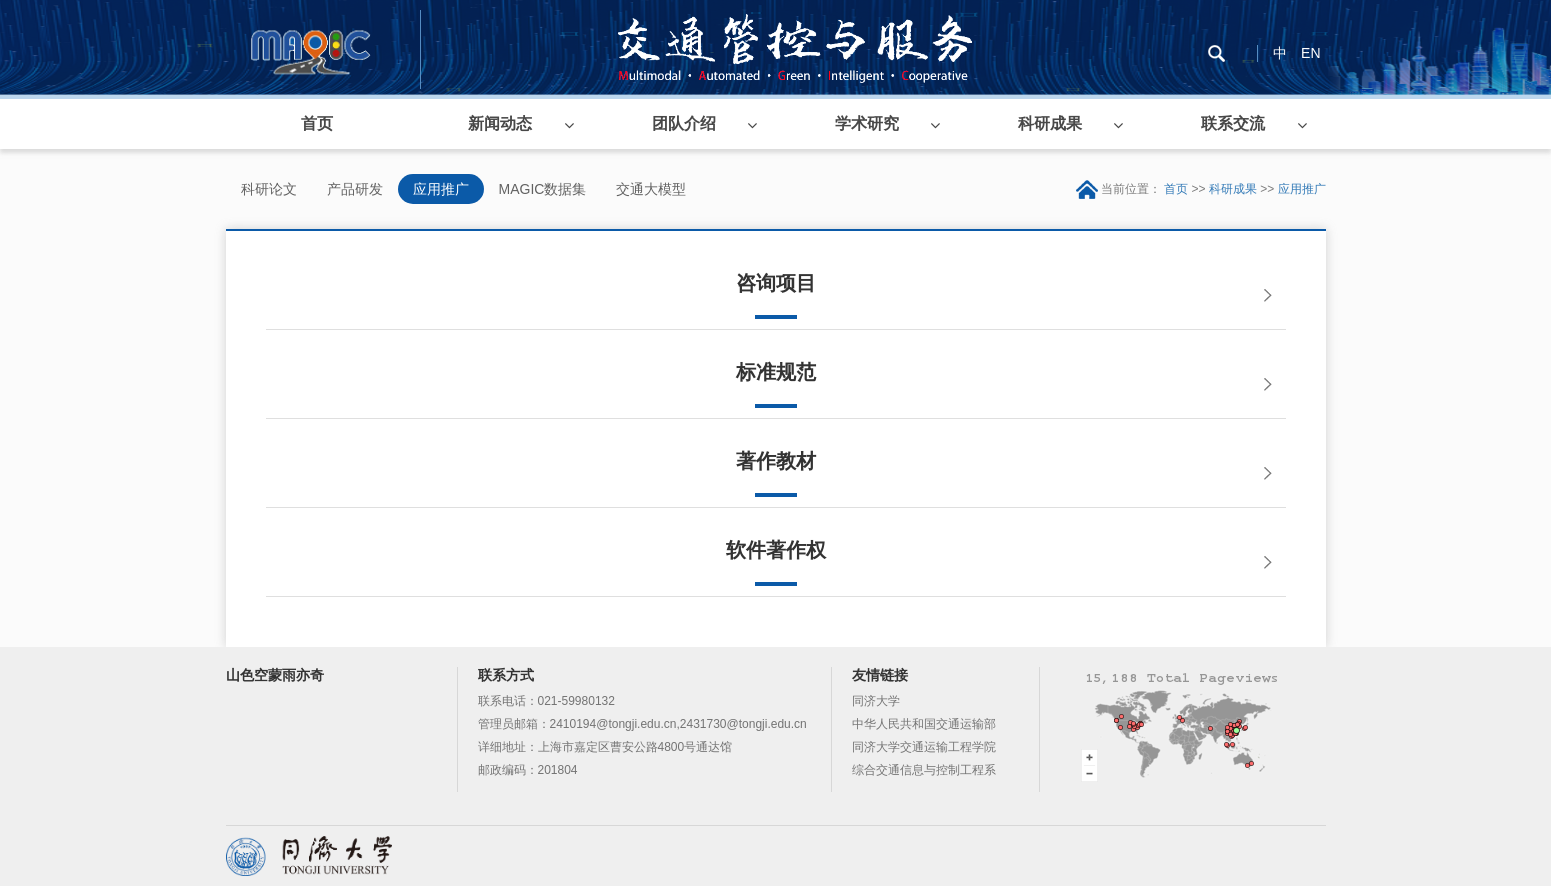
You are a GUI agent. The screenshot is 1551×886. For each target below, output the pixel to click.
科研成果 (1050, 123)
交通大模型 (651, 189)
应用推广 (441, 189)
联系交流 (1233, 123)
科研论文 (269, 189)
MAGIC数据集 (543, 189)
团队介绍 (684, 123)
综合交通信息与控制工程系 (924, 770)
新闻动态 (500, 123)
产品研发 (355, 189)
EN (1310, 53)
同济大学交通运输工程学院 (924, 747)
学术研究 (867, 123)
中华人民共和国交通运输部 (924, 724)
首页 (317, 123)
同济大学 (876, 701)
